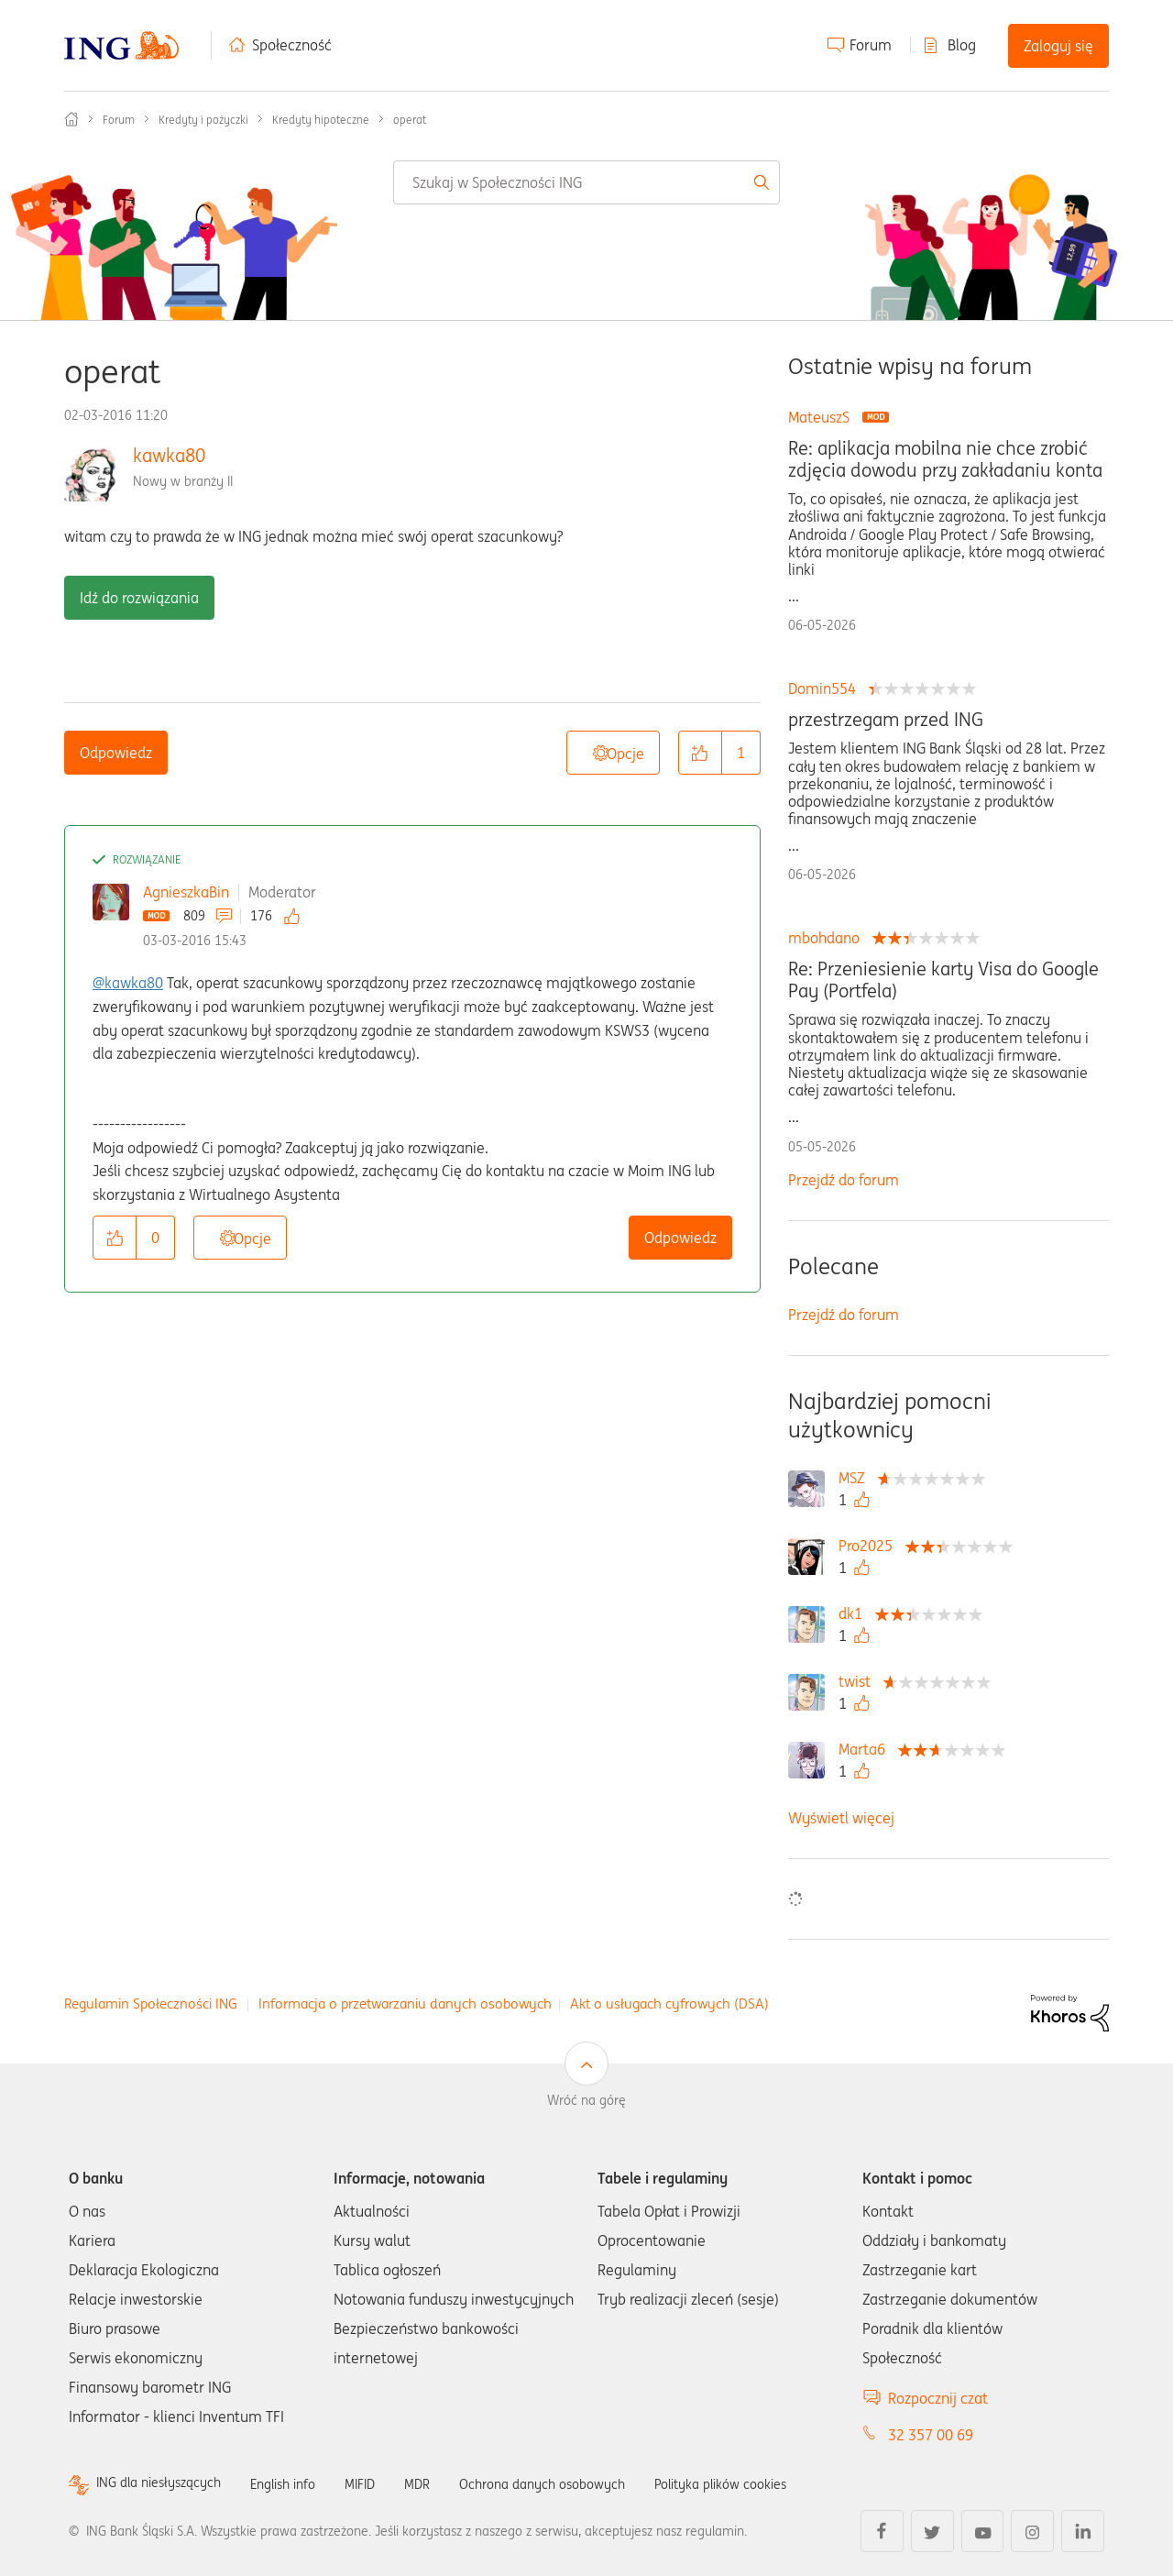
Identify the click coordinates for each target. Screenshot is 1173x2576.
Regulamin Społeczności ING (150, 2003)
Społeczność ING (71, 119)
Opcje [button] (625, 753)
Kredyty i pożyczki (203, 120)
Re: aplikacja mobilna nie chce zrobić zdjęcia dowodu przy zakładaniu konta (945, 459)
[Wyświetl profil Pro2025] (870, 1545)
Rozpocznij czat (938, 2398)
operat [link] (409, 120)
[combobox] (586, 182)
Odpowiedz (116, 752)
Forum (871, 45)
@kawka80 (128, 983)
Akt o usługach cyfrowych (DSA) (669, 2003)
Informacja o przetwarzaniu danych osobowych (405, 2003)
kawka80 (169, 455)
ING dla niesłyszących (166, 2484)
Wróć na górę (586, 2100)
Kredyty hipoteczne (320, 120)
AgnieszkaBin (186, 892)
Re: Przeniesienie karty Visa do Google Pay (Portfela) (943, 980)
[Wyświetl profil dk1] (855, 1613)
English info (304, 2483)
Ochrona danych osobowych (585, 2483)
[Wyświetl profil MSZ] (856, 1478)
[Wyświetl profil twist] (859, 1681)
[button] (700, 753)
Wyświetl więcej (841, 1818)
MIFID (388, 2483)
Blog (962, 45)
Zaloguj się (1058, 46)
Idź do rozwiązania (139, 598)
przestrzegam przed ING (885, 720)
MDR (449, 2483)
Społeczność (292, 45)
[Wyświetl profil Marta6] (866, 1749)
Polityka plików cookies (783, 2483)
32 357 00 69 (930, 2435)
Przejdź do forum (843, 1180)
